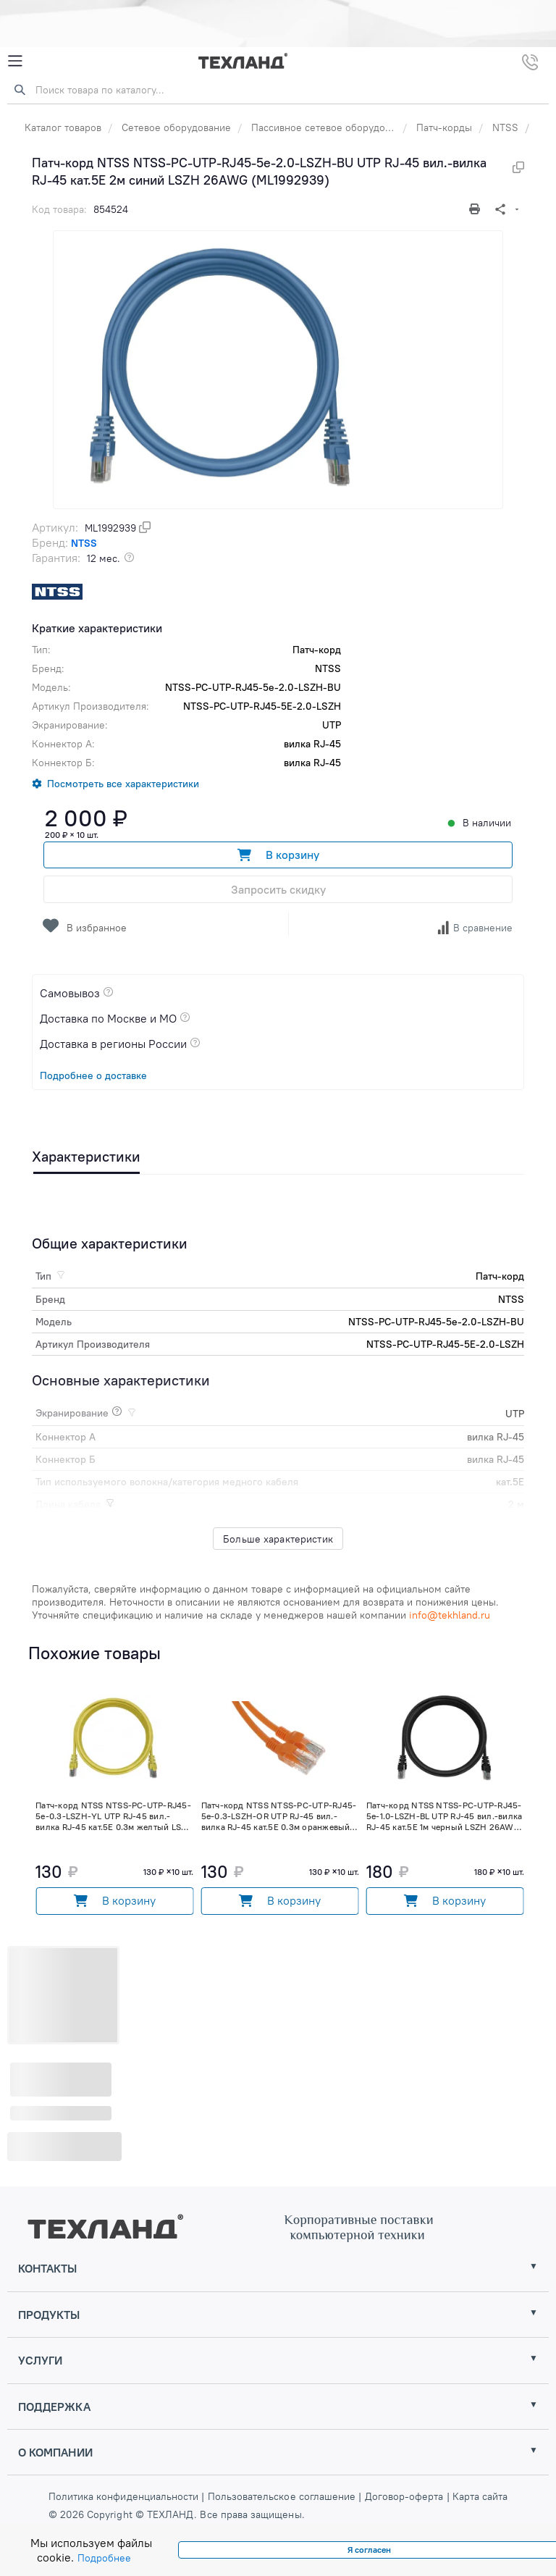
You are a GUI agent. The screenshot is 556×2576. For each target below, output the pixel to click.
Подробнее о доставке (93, 1075)
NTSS (505, 127)
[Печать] (476, 209)
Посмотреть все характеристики (123, 783)
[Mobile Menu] (15, 61)
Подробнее (104, 2557)
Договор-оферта (403, 2496)
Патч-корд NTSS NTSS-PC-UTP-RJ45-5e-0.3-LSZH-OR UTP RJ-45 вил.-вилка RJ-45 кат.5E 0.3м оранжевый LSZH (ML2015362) (279, 1816)
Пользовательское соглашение (282, 2496)
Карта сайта (480, 2496)
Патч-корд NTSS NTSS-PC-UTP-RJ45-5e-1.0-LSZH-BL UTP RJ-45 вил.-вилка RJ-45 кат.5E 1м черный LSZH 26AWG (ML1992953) (444, 1816)
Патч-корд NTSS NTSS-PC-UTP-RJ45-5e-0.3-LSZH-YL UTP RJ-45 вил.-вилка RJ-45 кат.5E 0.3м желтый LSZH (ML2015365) (114, 1816)
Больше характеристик (278, 1538)
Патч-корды (444, 127)
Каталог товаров (63, 127)
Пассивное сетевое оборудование (332, 127)
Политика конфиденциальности (125, 2496)
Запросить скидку (278, 889)
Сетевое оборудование (176, 127)
